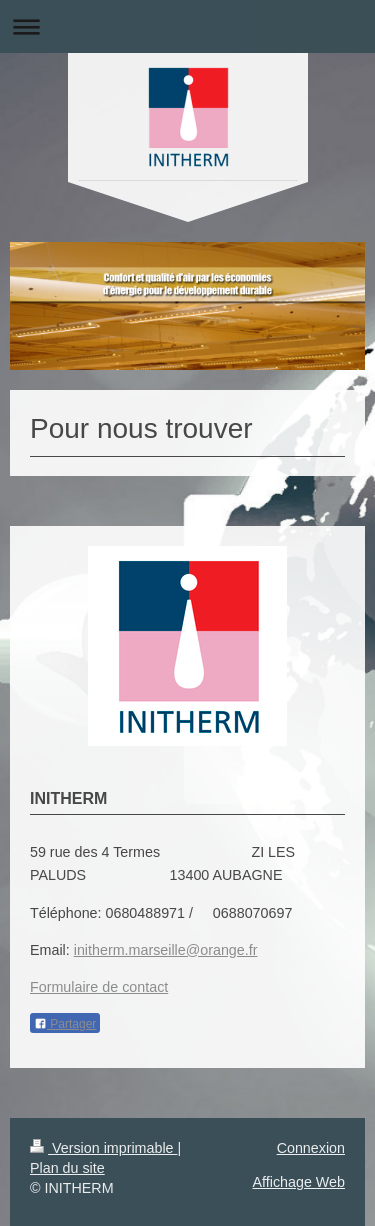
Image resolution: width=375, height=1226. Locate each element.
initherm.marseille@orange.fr (166, 950)
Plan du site (67, 1168)
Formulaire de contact (99, 987)
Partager (65, 1024)
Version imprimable (104, 1148)
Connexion (311, 1148)
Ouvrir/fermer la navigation (187, 26)
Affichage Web (299, 1182)
